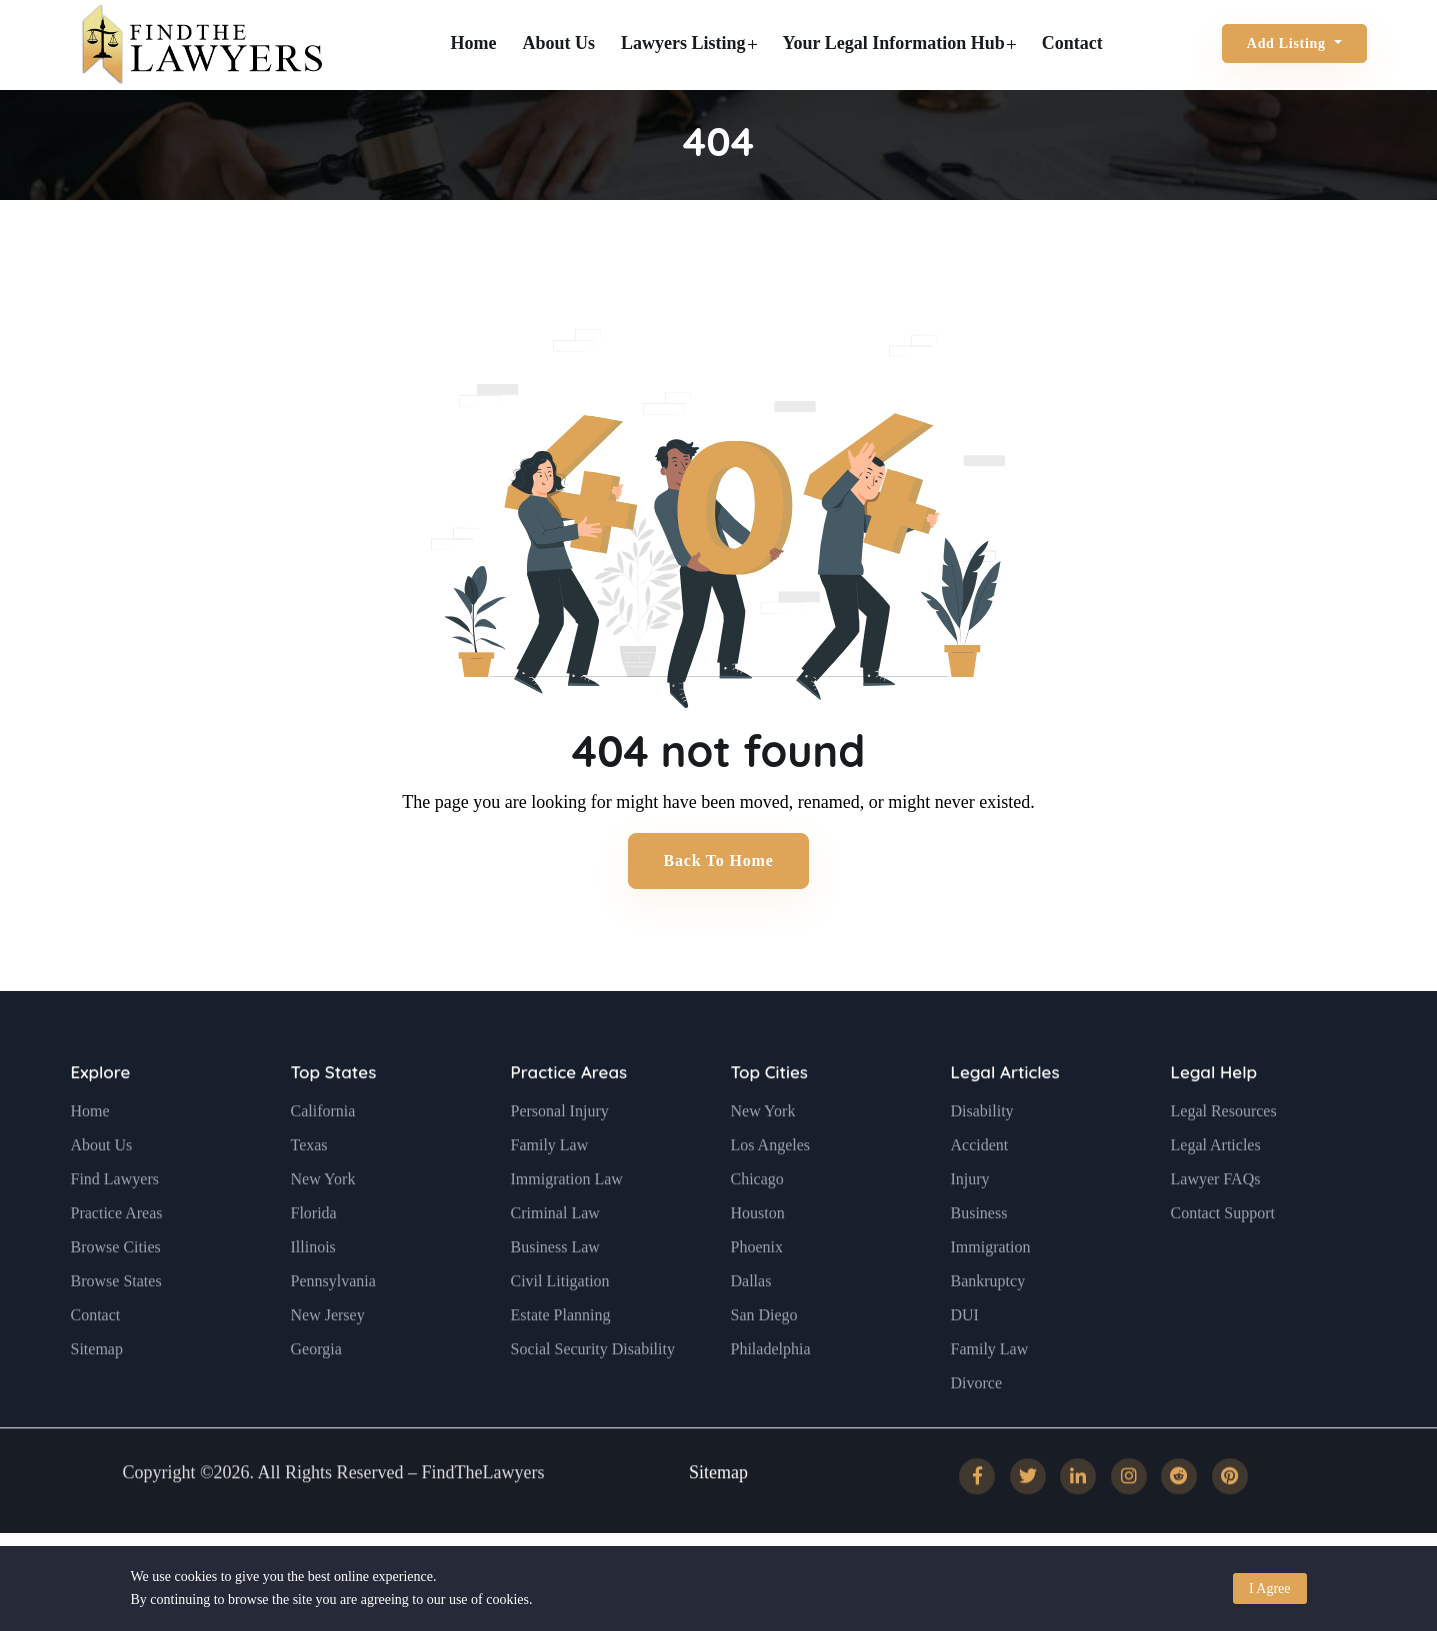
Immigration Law (567, 1224)
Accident (980, 1190)
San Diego (764, 1360)
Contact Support (1223, 1258)
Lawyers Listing (689, 43)
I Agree (1270, 1588)
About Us (559, 43)
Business (979, 1258)
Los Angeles (771, 1190)
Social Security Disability (593, 1394)
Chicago (757, 1224)
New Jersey (328, 1360)
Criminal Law (555, 1258)
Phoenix (757, 1292)
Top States (334, 1117)
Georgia (316, 1394)
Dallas (751, 1326)
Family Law (550, 1190)
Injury (970, 1224)
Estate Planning (561, 1360)
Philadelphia (771, 1394)
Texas (309, 1190)
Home (474, 43)
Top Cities (769, 1117)
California (323, 1156)
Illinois (313, 1292)
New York (323, 1224)
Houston (758, 1258)
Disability (982, 1156)
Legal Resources (1224, 1156)
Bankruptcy (988, 1326)
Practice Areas (117, 1258)
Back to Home (718, 860)
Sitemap (97, 1394)
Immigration (991, 1292)
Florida (314, 1258)
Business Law (555, 1292)
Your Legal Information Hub (899, 43)
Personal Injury (560, 1156)
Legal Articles (1005, 1117)
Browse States (116, 1326)
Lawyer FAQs (1216, 1224)
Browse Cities (116, 1292)
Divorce (977, 1428)
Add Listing (1288, 43)
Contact (1072, 43)
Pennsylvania (333, 1326)
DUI (965, 1360)
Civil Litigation (560, 1326)
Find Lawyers (115, 1224)
